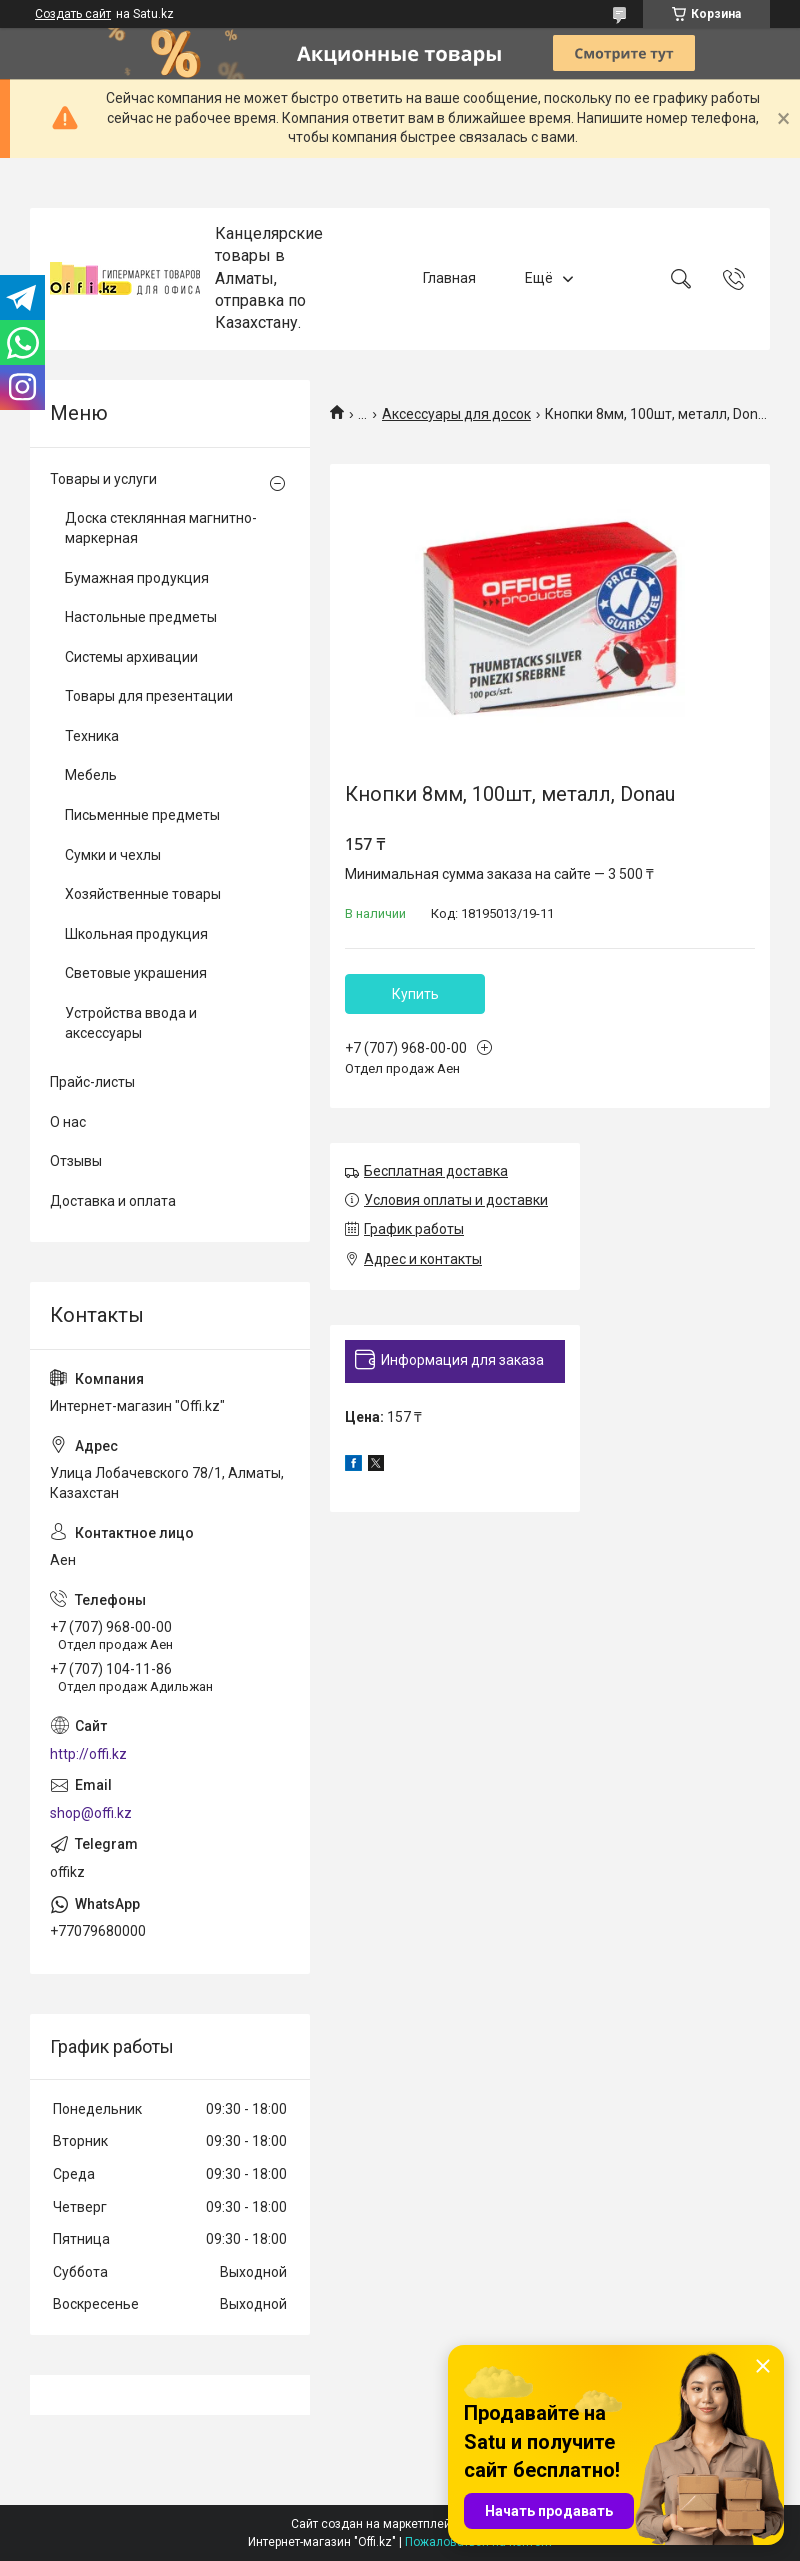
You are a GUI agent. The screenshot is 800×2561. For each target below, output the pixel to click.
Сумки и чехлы (113, 855)
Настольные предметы (141, 617)
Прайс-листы (92, 1082)
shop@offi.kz (91, 1813)
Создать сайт (73, 14)
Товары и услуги (103, 479)
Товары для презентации (149, 696)
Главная (449, 278)
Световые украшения (136, 973)
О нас (68, 1122)
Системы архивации (131, 657)
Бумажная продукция (137, 578)
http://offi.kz (88, 1754)
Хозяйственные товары (143, 894)
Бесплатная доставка (436, 1171)
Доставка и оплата (113, 1201)
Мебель (91, 775)
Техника (92, 736)
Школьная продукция (136, 934)
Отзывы (76, 1161)
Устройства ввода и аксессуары (131, 1023)
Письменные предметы (142, 815)
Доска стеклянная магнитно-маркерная (161, 528)
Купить (415, 994)
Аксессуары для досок (456, 414)
